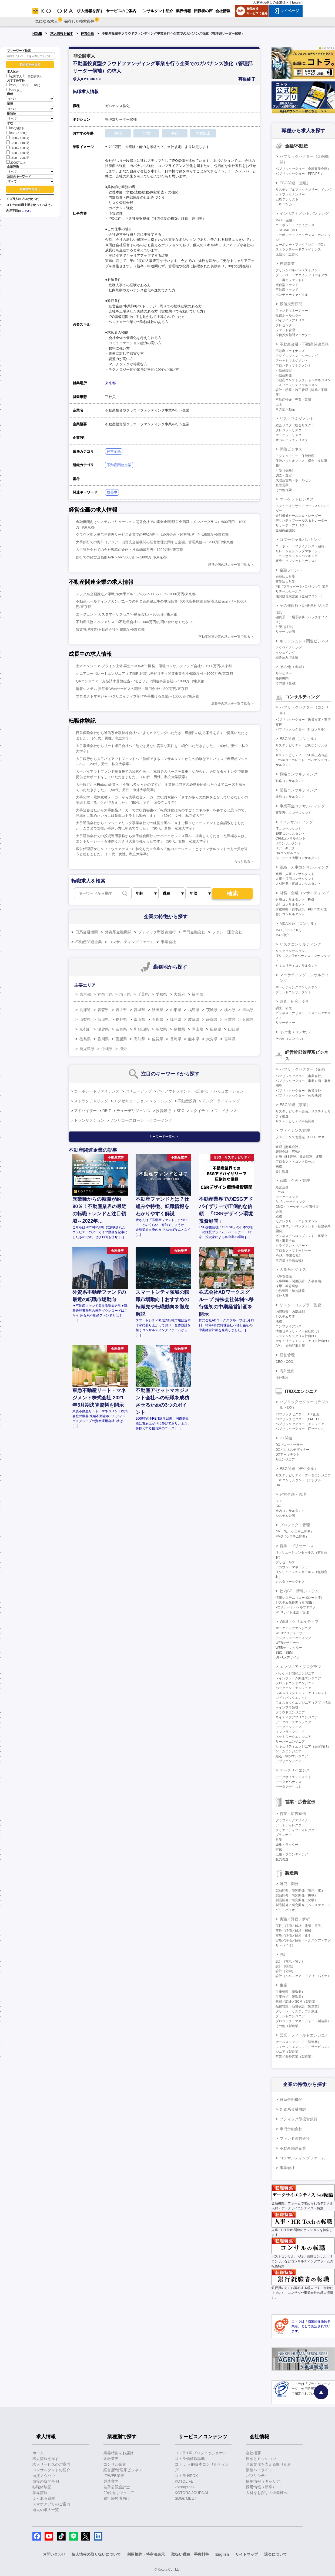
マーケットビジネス (297, 499)
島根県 (179, 1029)
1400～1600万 (17, 148)
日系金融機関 (86, 932)
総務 (279, 1216)
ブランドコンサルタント (293, 992)
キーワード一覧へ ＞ (164, 1137)
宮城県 (139, 1010)
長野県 (121, 1019)
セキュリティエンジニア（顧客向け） (303, 1746)
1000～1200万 (17, 138)
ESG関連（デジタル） (299, 1468)
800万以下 (15, 128)
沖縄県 (107, 1049)
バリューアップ (138, 1091)
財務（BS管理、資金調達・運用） (300, 1157)
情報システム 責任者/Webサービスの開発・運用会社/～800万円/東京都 (132, 689)
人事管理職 (284, 1276)
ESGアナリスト (287, 199)
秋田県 (157, 1010)
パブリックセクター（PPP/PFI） (300, 174)
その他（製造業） (289, 2026)
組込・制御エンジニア (292, 1756)
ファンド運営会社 (227, 932)
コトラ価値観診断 (190, 2458)
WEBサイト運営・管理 (292, 1612)
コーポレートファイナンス (96, 1091)
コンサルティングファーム (131, 942)
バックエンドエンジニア (293, 1688)
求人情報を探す (61, 33)
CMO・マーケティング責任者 (297, 1207)
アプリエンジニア (289, 1761)
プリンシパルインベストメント (298, 270)
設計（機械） (285, 1966)
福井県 (175, 1019)
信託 (279, 612)
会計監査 (282, 1171)
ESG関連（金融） (295, 183)
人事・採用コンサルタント (295, 879)
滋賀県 (103, 1029)
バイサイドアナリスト (292, 320)
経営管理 (287, 1355)
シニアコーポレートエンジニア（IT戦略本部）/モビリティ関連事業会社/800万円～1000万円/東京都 (154, 674)
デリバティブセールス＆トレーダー (301, 520)
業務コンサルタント (290, 797)
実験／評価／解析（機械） (295, 1931)
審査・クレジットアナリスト (297, 561)
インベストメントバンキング (304, 213)
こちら (26, 210)
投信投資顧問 (291, 304)
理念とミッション (261, 2458)
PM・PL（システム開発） (295, 1532)
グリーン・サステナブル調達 (297, 2011)
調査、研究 (284, 1008)
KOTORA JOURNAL (192, 2493)
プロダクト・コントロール (295, 1161)
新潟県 (103, 1019)
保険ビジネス (291, 449)
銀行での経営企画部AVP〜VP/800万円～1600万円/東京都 (121, 557)
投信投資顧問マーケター (293, 335)
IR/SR (280, 1192)
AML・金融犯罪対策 (290, 1346)
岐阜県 (193, 1019)
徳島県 (85, 1039)
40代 (35, 85)
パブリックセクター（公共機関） (300, 1095)
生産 (283, 1985)
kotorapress (185, 2487)
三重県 (230, 1019)
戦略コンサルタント (290, 781)
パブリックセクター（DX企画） (299, 1414)
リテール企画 (285, 632)
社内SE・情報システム (299, 1591)
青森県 (103, 1010)
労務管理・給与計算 (290, 1291)
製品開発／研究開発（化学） (297, 1900)
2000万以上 (16, 162)
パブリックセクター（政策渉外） (300, 1091)
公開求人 (14, 76)
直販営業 (282, 485)
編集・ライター (287, 1845)
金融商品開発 (285, 530)
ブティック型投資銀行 (157, 932)
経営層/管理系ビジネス (122, 2470)
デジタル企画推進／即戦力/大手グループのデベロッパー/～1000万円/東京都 (136, 594)
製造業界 (111, 2481)
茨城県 (211, 1010)
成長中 (112, 492)
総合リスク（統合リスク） (295, 425)
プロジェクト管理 (295, 1525)
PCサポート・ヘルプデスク (296, 1607)
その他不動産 (285, 409)
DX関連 (286, 1438)
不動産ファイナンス (290, 351)
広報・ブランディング (292, 1854)
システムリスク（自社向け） (297, 1336)
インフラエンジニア (290, 1732)
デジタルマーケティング (293, 1638)
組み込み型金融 (287, 657)
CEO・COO (284, 1362)
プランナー (284, 1835)
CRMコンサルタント (291, 838)
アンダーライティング (221, 1101)
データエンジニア (289, 1727)
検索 (233, 893)
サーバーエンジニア (290, 1741)
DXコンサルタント (289, 853)
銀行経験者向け (116, 2498)
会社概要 (253, 2453)
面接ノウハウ (43, 2475)
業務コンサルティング (298, 790)
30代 (23, 85)
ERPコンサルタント (290, 833)
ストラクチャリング (91, 1101)
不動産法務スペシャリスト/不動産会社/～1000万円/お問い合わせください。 (136, 622)
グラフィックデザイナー (293, 1820)
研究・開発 (289, 1883)
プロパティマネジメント (293, 365)
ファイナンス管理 (295, 1130)
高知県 (139, 1039)
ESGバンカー (285, 204)
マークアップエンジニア (293, 1628)
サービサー (284, 673)
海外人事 (282, 1296)
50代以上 (14, 90)
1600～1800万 (17, 152)
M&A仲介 (282, 935)
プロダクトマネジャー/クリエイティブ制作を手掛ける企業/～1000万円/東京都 (137, 696)
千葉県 (143, 994)
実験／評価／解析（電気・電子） (300, 1926)
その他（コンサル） (297, 1032)
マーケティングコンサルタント (298, 987)
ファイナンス (225, 1110)
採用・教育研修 (287, 1286)
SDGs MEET (185, 2498)
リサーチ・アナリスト (292, 525)
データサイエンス (295, 1770)
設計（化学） (285, 1971)
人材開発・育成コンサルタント (298, 884)
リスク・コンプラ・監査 (300, 1305)
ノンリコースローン (127, 1120)
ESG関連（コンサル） (299, 738)
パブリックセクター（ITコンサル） (301, 729)
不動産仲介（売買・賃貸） (295, 400)
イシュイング (285, 652)
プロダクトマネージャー (293, 1250)
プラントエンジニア (290, 2016)
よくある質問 (43, 2498)
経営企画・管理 (293, 1494)
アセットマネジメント (292, 361)
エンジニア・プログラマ (300, 1666)
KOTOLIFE (184, 2481)
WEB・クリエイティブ (299, 1621)
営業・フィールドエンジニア (304, 2035)
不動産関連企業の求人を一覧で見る (224, 637)
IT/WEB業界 (113, 2475)
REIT (106, 1110)
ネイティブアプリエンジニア (297, 1717)
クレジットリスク (289, 430)
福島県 (193, 1010)
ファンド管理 (285, 330)
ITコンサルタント (288, 829)
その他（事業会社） (290, 1260)
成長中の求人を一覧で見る (230, 703)
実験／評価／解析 (295, 1919)
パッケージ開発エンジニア (295, 1673)
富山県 (139, 1019)
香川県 (103, 1039)
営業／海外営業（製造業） (295, 2056)
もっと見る (242, 861)
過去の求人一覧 (45, 2510)
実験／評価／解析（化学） (295, 1935)
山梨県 (85, 1019)
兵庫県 (248, 1019)
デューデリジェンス (133, 1110)
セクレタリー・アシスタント (297, 1221)
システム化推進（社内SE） (296, 1602)
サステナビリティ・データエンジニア (303, 1475)
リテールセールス (289, 591)
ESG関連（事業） (295, 1105)
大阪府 (179, 994)
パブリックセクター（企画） (304, 1069)
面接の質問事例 (45, 2481)
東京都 (110, 383)
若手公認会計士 (116, 2487)
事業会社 (168, 942)
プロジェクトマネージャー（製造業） (303, 2021)
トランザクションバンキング (297, 556)
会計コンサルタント (290, 904)
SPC (181, 1110)
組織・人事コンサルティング (304, 867)
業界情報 (40, 2493)
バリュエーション (228, 1091)
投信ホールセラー (289, 315)
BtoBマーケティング (290, 1202)
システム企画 (285, 1516)
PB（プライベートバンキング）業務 (302, 586)
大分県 (211, 1039)
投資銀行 (163, 1110)
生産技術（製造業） (290, 1997)
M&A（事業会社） (289, 1255)
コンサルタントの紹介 (51, 2470)
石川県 (157, 1019)
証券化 (202, 1091)
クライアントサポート (292, 1246)
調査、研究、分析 (295, 1001)
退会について (275, 2554)
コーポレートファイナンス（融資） (301, 546)
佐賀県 (157, 1039)
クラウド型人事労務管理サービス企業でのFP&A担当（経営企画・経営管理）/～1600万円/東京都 (152, 534)
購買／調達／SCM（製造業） (297, 2001)
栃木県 (230, 1010)
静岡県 (211, 1019)
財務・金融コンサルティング (304, 893)
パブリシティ (257, 2475)
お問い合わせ (54, 2554)
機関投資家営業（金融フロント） (300, 596)
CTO (279, 1501)
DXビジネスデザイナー (292, 1450)
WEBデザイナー (287, 1643)
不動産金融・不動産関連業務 (304, 344)
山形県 (175, 1010)
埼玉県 (125, 994)
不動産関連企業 (119, 465)
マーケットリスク (289, 435)
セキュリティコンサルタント (297, 966)
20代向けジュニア (118, 2493)
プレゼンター (285, 325)
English (297, 2)
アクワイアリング (289, 648)
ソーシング (162, 1101)
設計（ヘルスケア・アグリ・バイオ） (303, 1976)
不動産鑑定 (284, 370)
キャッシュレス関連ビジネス (304, 641)
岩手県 (121, 1010)
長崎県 (175, 1039)
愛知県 (161, 994)
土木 (279, 404)
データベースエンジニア (293, 1722)
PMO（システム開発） (292, 1536)
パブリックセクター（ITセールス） (301, 1429)
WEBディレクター (289, 1648)
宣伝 (279, 1849)
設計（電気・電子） (290, 1961)
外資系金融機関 (118, 932)
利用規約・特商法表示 (146, 2554)
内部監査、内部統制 (290, 1312)
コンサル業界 (114, 2464)
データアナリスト (289, 1787)
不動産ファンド (287, 290)
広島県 (215, 1029)
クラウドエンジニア (290, 1712)
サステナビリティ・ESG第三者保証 (302, 755)
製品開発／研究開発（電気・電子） (301, 1890)
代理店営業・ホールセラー (295, 480)
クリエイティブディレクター (297, 1830)
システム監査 (285, 1316)
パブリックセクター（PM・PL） (299, 1419)
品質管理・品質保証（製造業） (298, 2006)
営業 (279, 1840)
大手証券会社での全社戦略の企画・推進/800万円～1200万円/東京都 (129, 550)
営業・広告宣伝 (293, 1813)
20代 (11, 85)
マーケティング (287, 1197)
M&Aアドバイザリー (290, 930)
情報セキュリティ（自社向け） (298, 1331)
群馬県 (248, 1010)
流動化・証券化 (287, 254)
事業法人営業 (285, 582)
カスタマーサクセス (290, 1582)
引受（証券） (285, 627)
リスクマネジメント (297, 418)
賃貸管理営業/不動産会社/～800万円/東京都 (110, 629)
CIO (278, 1506)
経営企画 (87, 33)
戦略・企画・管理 (295, 1180)
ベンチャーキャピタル (292, 295)
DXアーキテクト (288, 1454)
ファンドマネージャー (292, 310)
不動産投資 (186, 1101)
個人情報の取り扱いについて (96, 2554)
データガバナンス (289, 1782)
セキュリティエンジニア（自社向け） (303, 1341)
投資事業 (287, 263)
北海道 (85, 1010)
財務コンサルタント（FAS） (296, 900)
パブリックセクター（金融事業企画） (303, 169)
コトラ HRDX (186, 2475)
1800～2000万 (17, 157)
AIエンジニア (285, 1459)
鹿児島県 (87, 1049)
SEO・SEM (284, 1652)
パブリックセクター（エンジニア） (301, 1424)
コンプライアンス (289, 1326)
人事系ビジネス (293, 1269)
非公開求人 (33, 76)
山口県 (233, 1029)
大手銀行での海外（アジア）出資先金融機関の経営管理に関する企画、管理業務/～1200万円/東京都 (154, 542)
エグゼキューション (131, 1101)
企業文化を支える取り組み (268, 2464)
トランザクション (89, 1120)
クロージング (160, 1120)
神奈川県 (105, 994)
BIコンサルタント (288, 843)
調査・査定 (284, 475)
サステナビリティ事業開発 (295, 1121)
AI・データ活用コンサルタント (298, 858)
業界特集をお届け (118, 2453)
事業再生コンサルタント (293, 813)
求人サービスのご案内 (51, 2464)
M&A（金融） (286, 220)
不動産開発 (284, 375)
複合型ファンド (287, 285)
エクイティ (199, 1110)
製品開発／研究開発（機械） (297, 1895)
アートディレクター (290, 1825)
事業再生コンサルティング (302, 806)
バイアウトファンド (174, 1091)
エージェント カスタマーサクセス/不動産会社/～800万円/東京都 (126, 614)
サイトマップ (246, 2554)
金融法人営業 (285, 577)
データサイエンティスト (293, 1777)
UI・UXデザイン (288, 1657)
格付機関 (282, 678)
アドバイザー (85, 1110)
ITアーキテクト (287, 848)
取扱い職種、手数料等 (190, 2554)
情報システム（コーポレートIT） (300, 1598)
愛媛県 (121, 1039)
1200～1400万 (17, 142)
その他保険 (284, 490)
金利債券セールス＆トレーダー (298, 516)
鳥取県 (161, 1029)
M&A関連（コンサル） (299, 923)
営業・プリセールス (297, 1546)
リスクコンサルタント (292, 951)
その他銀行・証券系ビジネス (304, 605)
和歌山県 (141, 1029)
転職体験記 (41, 2487)
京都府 (85, 1029)
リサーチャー (285, 1023)
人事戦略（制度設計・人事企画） (300, 1281)
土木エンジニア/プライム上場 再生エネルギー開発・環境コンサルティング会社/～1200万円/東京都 (154, 666)
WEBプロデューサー (291, 1633)
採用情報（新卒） (261, 2487)
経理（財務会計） (289, 1147)
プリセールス (285, 1562)
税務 (279, 1166)
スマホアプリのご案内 (51, 2504)
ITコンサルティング (296, 822)
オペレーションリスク (292, 440)
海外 (123, 1049)
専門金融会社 (194, 932)
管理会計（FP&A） (289, 1152)
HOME (37, 33)
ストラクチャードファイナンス (298, 249)
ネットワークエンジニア (293, 1737)
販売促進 (282, 1859)
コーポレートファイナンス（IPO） (301, 244)
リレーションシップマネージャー (300, 551)
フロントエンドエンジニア (295, 1683)
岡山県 (197, 1029)
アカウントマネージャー (293, 1567)
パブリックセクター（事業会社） (300, 1076)
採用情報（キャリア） (265, 2481)
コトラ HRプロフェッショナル (201, 2453)
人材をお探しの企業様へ (271, 2)
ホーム (38, 2453)
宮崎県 (230, 1039)
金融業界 (111, 2458)
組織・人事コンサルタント (295, 874)
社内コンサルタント (290, 1511)
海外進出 (287, 1371)
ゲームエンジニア (289, 1751)
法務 (279, 1321)
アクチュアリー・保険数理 (295, 456)
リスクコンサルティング (300, 944)
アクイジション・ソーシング (297, 356)
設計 (283, 1954)
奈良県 (121, 1029)
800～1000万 (17, 133)
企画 (279, 1211)
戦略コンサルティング (298, 774)
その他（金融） (293, 666)
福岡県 (197, 994)
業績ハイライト (259, 2470)
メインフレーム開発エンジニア (298, 1678)
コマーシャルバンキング (300, 539)
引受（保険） (285, 470)
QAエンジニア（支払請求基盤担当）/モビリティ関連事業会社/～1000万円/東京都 (140, 681)
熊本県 (193, 1039)
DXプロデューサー (289, 1445)
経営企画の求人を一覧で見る (229, 565)
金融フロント (291, 570)
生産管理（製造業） (290, 1992)
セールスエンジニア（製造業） (298, 2042)
